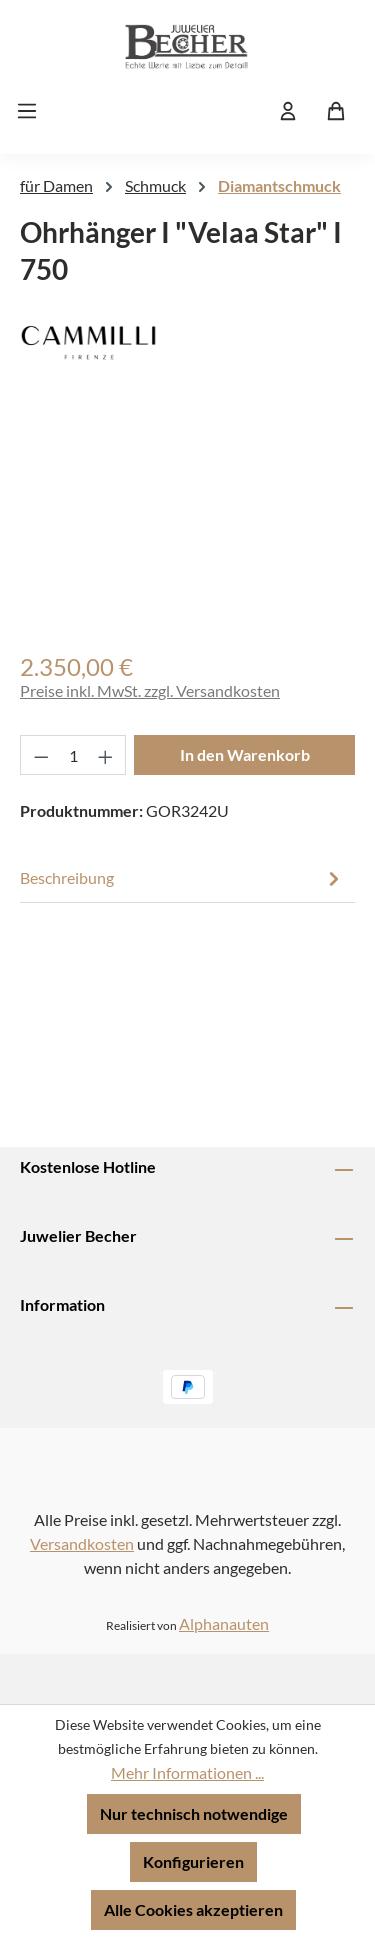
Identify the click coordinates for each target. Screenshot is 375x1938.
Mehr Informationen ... (187, 1772)
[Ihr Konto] (288, 110)
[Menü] (33, 110)
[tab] (182, 878)
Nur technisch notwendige (194, 1813)
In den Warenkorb (245, 754)
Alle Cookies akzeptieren (193, 1909)
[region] (187, 526)
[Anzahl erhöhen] (106, 755)
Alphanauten (224, 1623)
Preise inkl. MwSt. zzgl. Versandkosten (150, 690)
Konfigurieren (193, 1861)
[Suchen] (240, 110)
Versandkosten (82, 1543)
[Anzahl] (73, 755)
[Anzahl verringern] (41, 755)
